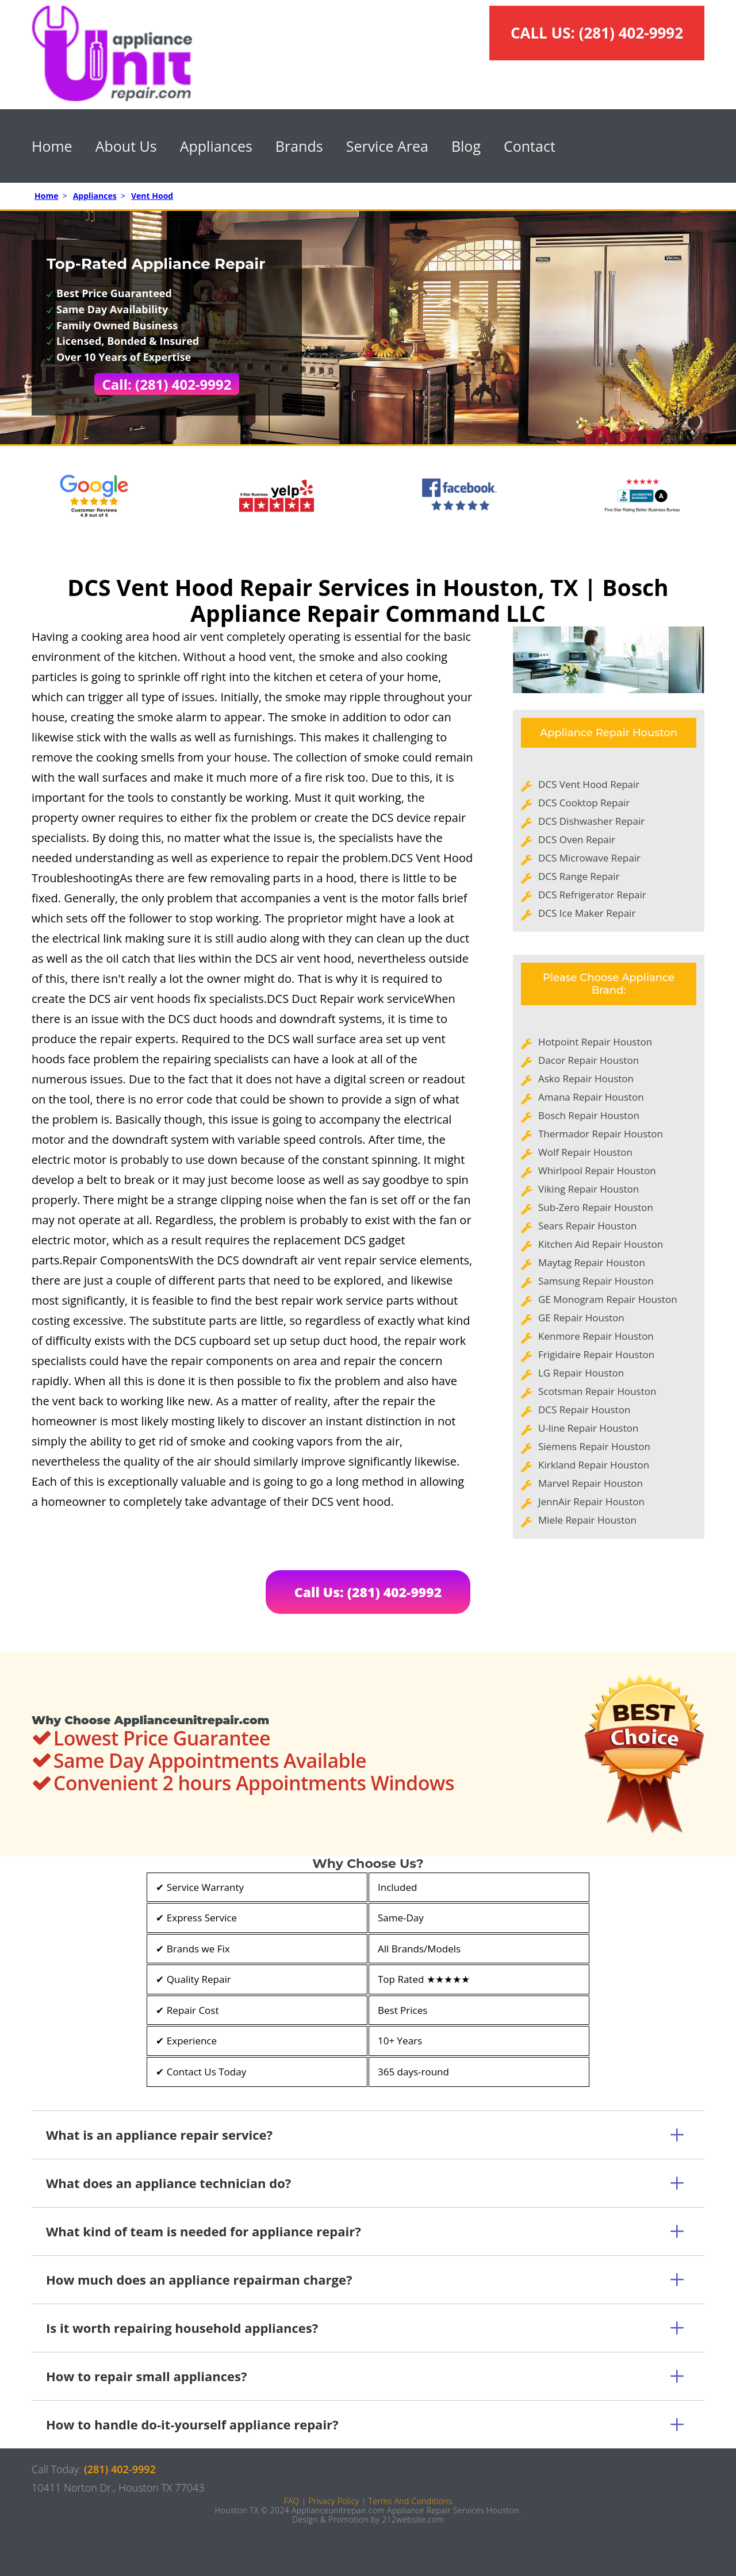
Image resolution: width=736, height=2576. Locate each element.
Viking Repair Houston (588, 1188)
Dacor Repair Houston (588, 1060)
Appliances (216, 146)
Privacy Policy (333, 2501)
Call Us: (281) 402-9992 (368, 1592)
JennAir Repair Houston (591, 1501)
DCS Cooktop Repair (584, 802)
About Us (126, 146)
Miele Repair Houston (587, 1520)
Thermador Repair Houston (600, 1133)
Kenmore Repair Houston (596, 1336)
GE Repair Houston (581, 1317)
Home (52, 146)
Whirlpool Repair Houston (597, 1170)
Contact (529, 146)
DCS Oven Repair (576, 839)
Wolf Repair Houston (585, 1152)
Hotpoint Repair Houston (595, 1041)
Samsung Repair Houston (596, 1280)
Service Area (387, 146)
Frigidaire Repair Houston (596, 1354)
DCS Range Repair (578, 876)
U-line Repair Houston (588, 1428)
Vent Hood (152, 195)
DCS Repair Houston (584, 1409)
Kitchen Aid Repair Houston (600, 1244)
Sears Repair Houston (587, 1225)
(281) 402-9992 (631, 32)
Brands (299, 146)
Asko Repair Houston (586, 1078)
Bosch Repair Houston (588, 1115)
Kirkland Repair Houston (593, 1464)
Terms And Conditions (410, 2501)
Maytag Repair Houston (591, 1262)
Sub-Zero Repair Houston (595, 1207)
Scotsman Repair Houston (597, 1391)
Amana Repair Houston (591, 1097)
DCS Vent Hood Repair (588, 784)
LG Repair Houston (581, 1372)
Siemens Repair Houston (594, 1446)
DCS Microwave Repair (589, 857)
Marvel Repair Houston (590, 1483)
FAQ (291, 2501)
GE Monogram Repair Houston (607, 1299)
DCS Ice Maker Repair (586, 913)
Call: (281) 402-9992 (167, 384)
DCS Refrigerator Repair (592, 894)
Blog (466, 146)
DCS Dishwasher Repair (591, 821)
